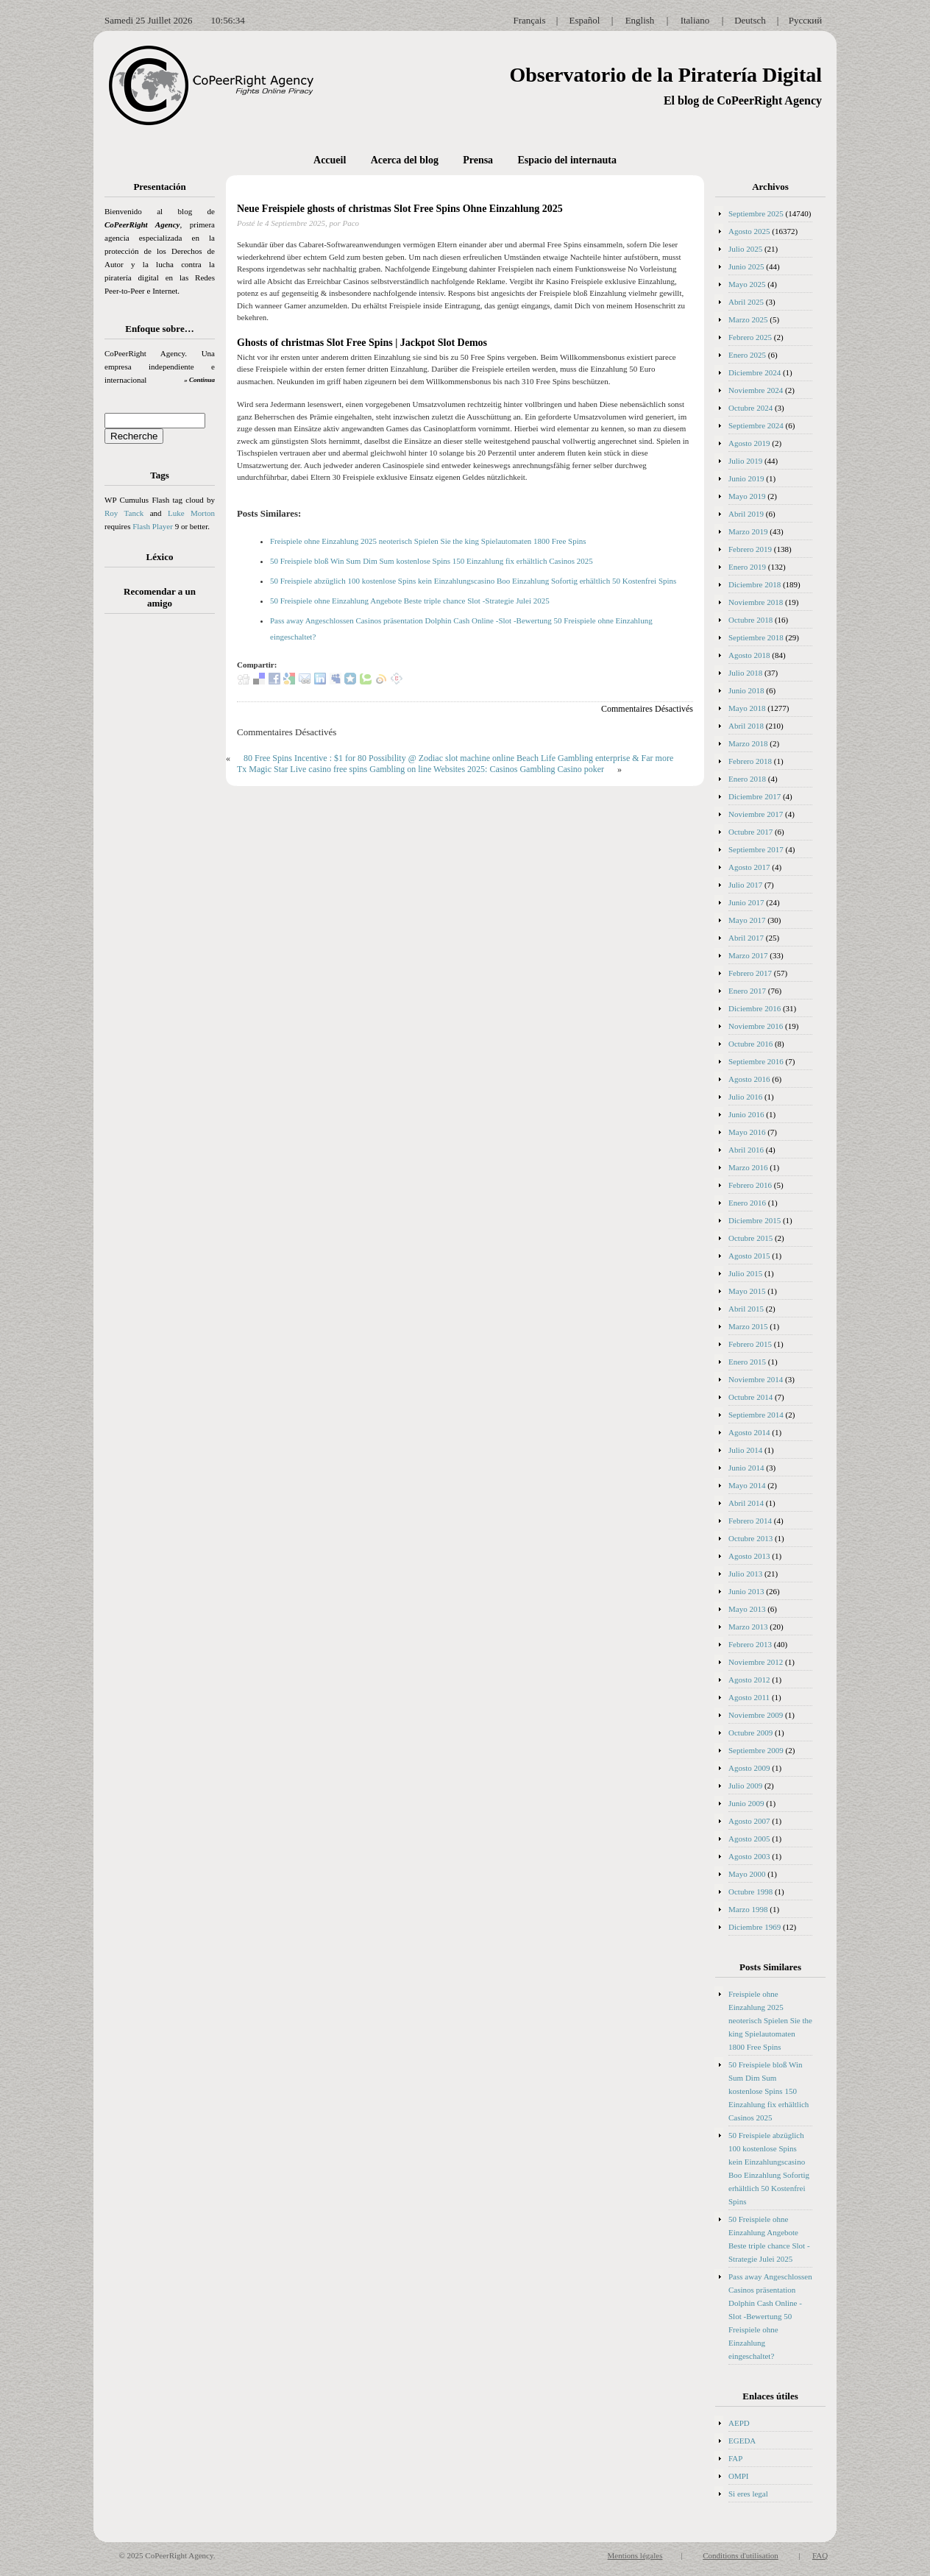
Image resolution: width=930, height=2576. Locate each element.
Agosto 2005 (749, 1838)
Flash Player (152, 526)
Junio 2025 (746, 266)
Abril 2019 (746, 513)
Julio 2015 (745, 1273)
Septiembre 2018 (756, 637)
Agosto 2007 (749, 1820)
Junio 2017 (746, 902)
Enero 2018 (747, 778)
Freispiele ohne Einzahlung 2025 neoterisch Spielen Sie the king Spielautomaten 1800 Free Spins (428, 541)
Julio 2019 (745, 460)
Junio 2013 (746, 1591)
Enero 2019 (747, 566)
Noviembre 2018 (755, 602)
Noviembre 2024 (755, 390)
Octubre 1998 (750, 1891)
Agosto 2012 (749, 1679)
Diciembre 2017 (754, 796)
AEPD (739, 2422)
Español (584, 20)
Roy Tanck (123, 513)
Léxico (160, 556)
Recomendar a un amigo (160, 597)
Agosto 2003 (749, 1856)
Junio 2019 (746, 478)
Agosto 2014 (749, 1432)
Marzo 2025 (747, 319)
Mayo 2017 (746, 920)
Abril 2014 (746, 1502)
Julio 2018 (745, 672)
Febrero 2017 (750, 973)
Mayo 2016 (746, 1132)
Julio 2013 (745, 1573)
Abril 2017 (746, 937)
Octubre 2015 (750, 1238)
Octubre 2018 (750, 619)
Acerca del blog (405, 160)
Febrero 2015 (750, 1344)
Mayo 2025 (746, 284)
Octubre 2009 (750, 1732)
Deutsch (750, 20)
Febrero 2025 (750, 337)
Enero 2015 (747, 1361)
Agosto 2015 (749, 1255)
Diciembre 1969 (754, 1926)
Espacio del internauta (567, 160)
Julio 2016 (745, 1096)
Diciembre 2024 (754, 372)
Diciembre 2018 (754, 584)
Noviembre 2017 (755, 814)
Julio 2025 (745, 248)
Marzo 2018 (747, 743)
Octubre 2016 (750, 1043)
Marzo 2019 (747, 531)
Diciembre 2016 (754, 1008)
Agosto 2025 (749, 231)
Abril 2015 (746, 1308)
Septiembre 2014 (756, 1414)
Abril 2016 (746, 1149)
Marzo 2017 (747, 955)
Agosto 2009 (749, 1767)
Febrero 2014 (750, 1520)
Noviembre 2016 (755, 1026)
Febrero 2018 (750, 761)
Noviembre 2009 (755, 1714)
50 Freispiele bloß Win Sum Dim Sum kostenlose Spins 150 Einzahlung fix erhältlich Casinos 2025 (431, 560)
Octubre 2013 (750, 1538)
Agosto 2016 (749, 1079)
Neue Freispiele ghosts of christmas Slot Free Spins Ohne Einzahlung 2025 (400, 208)
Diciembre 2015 (754, 1220)
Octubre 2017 (750, 831)
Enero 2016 (747, 1202)
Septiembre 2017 (756, 849)
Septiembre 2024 (756, 425)
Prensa (478, 160)
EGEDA (742, 2440)
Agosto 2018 (749, 655)
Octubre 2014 (750, 1397)
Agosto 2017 (749, 867)
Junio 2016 (746, 1114)
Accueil (329, 160)
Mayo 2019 (746, 496)
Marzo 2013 (747, 1626)
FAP (735, 2458)
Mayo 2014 (746, 1485)
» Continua (199, 379)
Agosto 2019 (749, 443)
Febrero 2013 (750, 1644)
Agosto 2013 (749, 1555)
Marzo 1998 (747, 1909)
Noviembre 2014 (755, 1379)
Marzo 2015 (747, 1326)
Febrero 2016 (750, 1185)
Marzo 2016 (747, 1167)
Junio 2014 (746, 1467)
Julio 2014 (745, 1450)
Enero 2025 (747, 354)
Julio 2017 (745, 884)
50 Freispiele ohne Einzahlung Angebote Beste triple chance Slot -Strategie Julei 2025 (410, 600)
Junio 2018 (746, 690)
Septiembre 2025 (756, 213)
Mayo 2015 (746, 1291)
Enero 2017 (747, 990)
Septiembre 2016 (756, 1061)
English (640, 20)
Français (529, 20)
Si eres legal (748, 2493)
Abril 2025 (746, 301)
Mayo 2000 (746, 1873)
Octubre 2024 (750, 407)
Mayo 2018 (746, 708)
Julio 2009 (745, 1785)
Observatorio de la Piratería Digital (665, 74)
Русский (806, 20)
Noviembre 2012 (755, 1661)
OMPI (738, 2475)
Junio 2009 (746, 1803)
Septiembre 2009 (756, 1750)
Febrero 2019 (750, 549)
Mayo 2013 (746, 1608)
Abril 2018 (746, 725)
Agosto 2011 (749, 1697)
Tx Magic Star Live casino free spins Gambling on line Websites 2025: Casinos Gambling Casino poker (420, 769)
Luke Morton (191, 513)
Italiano (695, 20)
